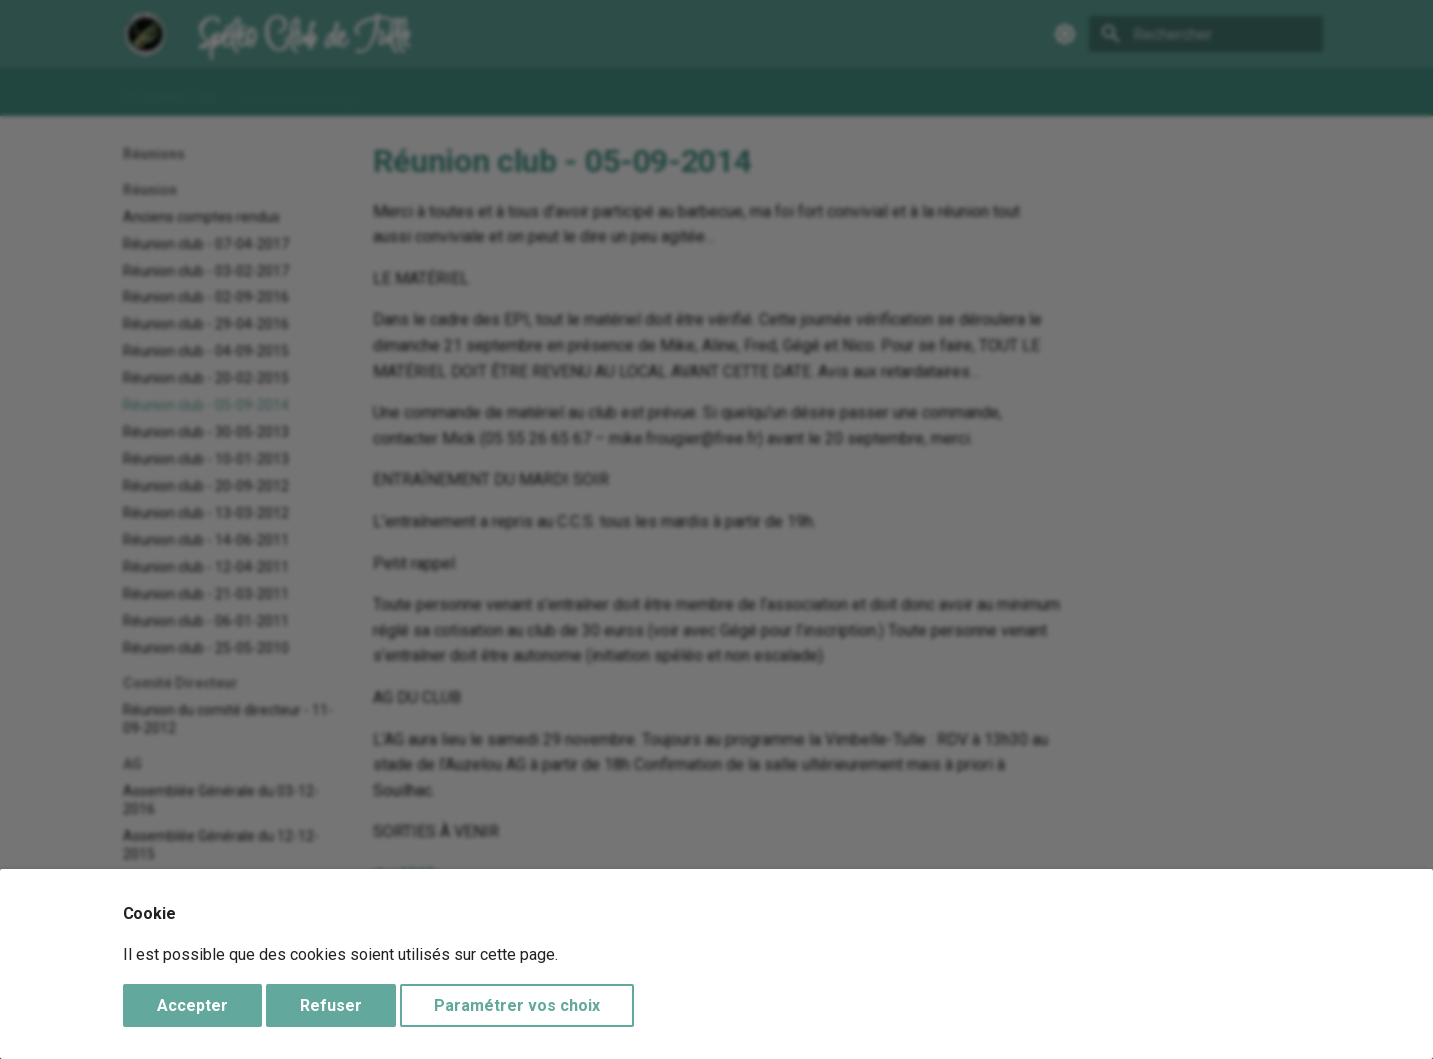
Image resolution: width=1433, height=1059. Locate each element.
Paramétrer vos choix (517, 1005)
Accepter (192, 1005)
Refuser (331, 1005)
